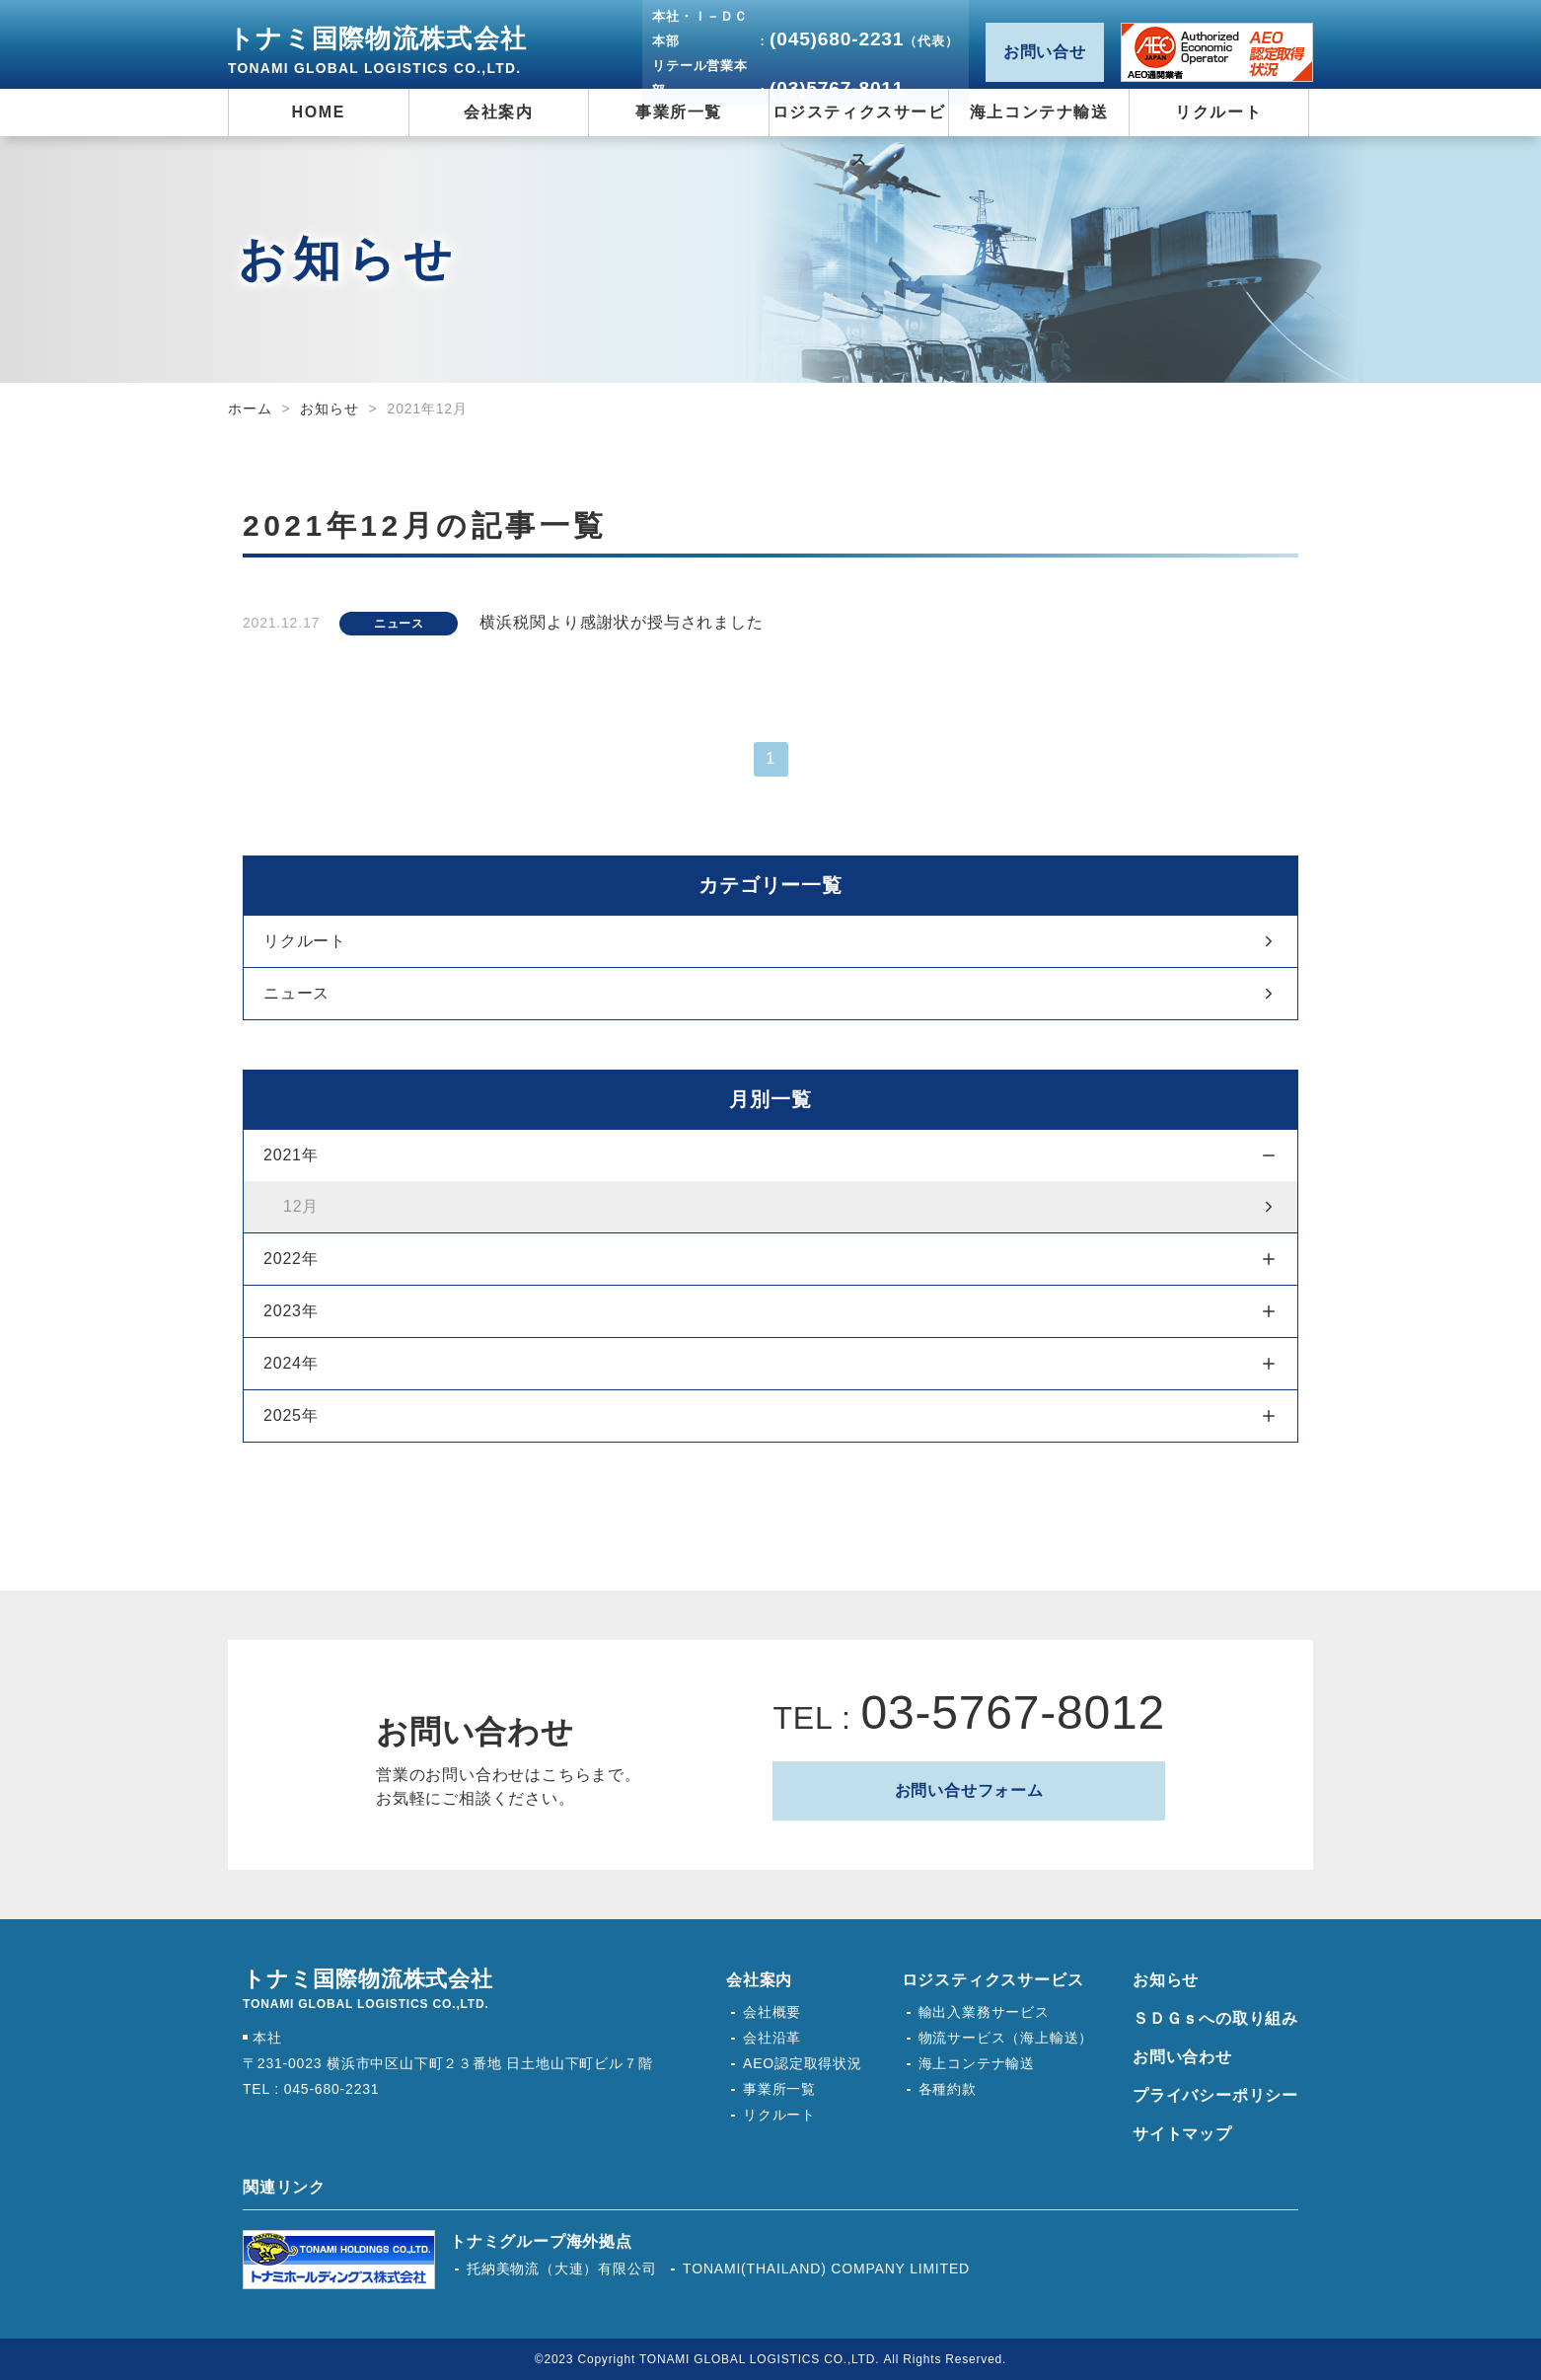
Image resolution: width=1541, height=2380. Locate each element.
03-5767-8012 (1012, 1712)
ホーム (249, 408)
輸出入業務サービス (984, 2012)
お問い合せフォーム (969, 1790)
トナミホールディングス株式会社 (339, 2259)
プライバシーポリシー (1215, 2095)
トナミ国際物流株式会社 (377, 50)
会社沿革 (772, 2037)
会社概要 (772, 2012)
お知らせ (329, 408)
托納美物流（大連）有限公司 (561, 2268)
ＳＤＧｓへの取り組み (1215, 2018)
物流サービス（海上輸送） (1006, 2037)
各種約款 (947, 2089)
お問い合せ (1044, 51)
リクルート (304, 940)
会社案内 (759, 1979)
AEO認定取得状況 (1217, 52)
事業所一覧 (779, 2089)
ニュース (296, 993)
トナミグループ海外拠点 (541, 2241)
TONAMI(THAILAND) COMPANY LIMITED (826, 2268)
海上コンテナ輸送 (976, 2063)
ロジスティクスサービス (993, 1979)
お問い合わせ (1182, 2056)
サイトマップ (1182, 2133)
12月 (301, 1206)
